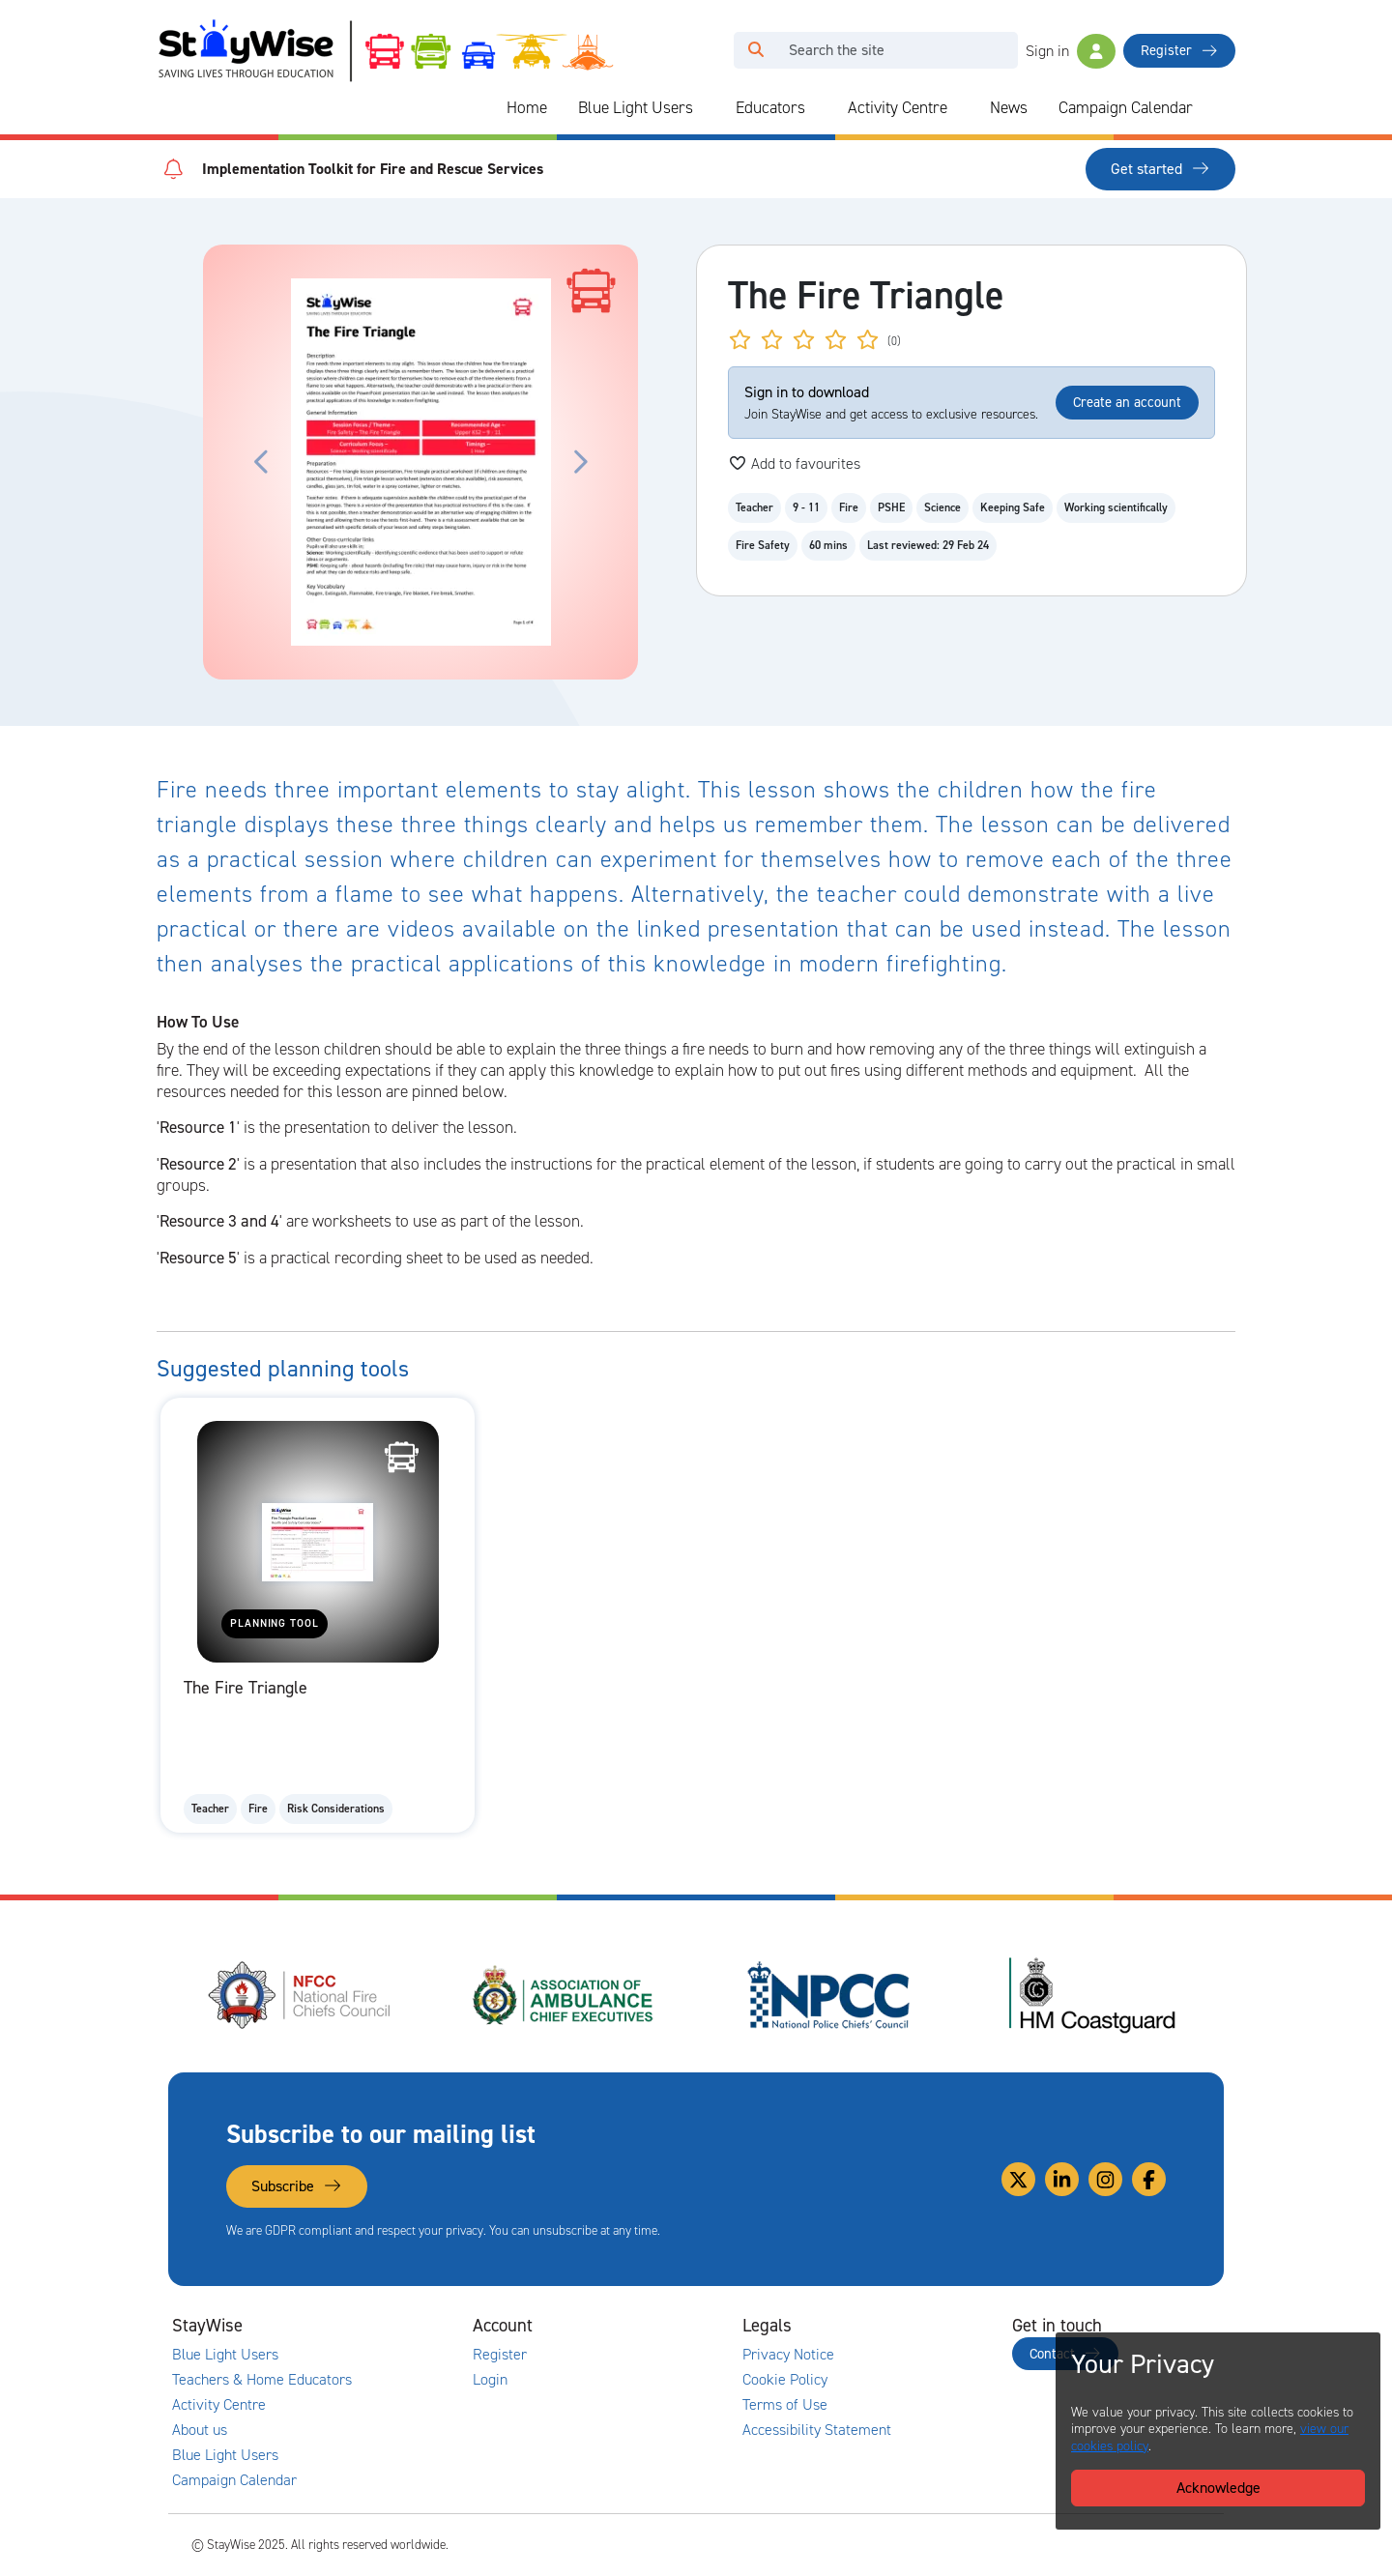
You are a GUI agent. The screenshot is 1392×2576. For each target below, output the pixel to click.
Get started (1160, 169)
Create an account (1127, 402)
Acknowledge (1218, 2487)
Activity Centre (897, 107)
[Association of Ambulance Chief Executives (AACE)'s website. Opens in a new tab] (564, 1995)
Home (527, 107)
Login (490, 2379)
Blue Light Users (635, 107)
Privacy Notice (788, 2354)
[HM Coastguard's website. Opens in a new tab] (1092, 1995)
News (1009, 107)
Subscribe (296, 2186)
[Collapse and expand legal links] (913, 2325)
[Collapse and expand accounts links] (644, 2325)
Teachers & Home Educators (262, 2379)
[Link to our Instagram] (1105, 2179)
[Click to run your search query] (756, 50)
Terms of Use (784, 2405)
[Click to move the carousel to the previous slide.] (262, 462)
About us (199, 2430)
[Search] (897, 50)
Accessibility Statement (816, 2430)
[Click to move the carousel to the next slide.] (579, 462)
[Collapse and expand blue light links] (706, 108)
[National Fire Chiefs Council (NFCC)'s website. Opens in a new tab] (300, 1995)
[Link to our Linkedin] (1062, 2179)
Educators (770, 107)
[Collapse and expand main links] (374, 2325)
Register (1179, 50)
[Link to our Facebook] (1149, 2179)
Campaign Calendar (1125, 107)
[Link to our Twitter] (1018, 2179)
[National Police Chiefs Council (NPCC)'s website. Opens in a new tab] (828, 1995)
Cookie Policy (784, 2379)
